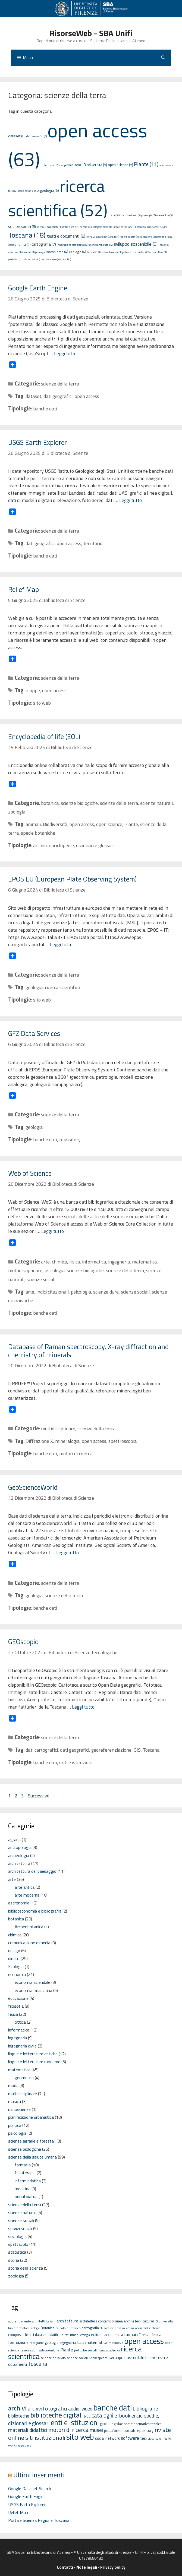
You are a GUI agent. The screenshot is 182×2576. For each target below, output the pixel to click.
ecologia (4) (77, 251)
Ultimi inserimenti (39, 2475)
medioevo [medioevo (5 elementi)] (115, 2342)
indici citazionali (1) (129, 215)
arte (45, 1261)
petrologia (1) (42, 252)
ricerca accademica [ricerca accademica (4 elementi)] (109, 2350)
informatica (94, 1261)
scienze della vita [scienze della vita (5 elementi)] (53, 2357)
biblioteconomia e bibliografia (34, 1911)
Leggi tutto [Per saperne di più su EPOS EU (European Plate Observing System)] (61, 944)
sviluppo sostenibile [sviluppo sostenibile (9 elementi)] (126, 2357)
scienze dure (106, 1291)
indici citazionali (52, 1291)
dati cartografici (42, 1750)
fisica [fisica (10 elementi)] (156, 2334)
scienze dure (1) (164, 215)
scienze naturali (156, 803)
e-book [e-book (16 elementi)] (122, 2415)
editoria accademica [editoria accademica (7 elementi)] (107, 2334)
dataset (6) (17, 136)
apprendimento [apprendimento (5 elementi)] (19, 2321)
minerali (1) (28, 252)
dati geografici (58, 396)
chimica (59, 1261)
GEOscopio (23, 1642)
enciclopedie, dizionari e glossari (81, 845)
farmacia (23, 2165)
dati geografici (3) (36, 136)
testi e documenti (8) (66, 236)
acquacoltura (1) (158, 252)
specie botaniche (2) (28, 191)
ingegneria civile (22, 2046)
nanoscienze (19, 2109)
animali (33, 824)
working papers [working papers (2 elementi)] (19, 2445)
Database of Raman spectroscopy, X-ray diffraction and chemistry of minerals (88, 1351)
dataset (33, 396)
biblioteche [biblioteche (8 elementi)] (18, 2415)
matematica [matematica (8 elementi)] (96, 2342)
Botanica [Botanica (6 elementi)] (47, 2328)
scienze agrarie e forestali (31, 2141)
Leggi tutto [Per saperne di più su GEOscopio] (83, 1706)
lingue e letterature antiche (33, 2053)
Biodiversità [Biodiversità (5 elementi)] (164, 2321)
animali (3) (76, 165)
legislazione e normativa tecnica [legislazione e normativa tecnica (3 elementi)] (136, 2423)
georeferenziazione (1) (148, 227)
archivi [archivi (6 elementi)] (129, 2321)
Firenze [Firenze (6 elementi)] (144, 2334)
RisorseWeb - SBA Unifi (91, 33)
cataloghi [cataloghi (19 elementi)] (102, 2415)
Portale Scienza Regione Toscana (38, 2520)
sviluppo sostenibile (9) (136, 244)
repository (70, 1139)
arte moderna (27, 1895)
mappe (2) (64, 165)
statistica (17, 2252)
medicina (22, 2188)
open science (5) (120, 164)
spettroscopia (122, 1441)
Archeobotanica (29, 1926)
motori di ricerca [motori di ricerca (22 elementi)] (68, 2429)
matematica (144, 1261)
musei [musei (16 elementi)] (96, 2430)
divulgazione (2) (146, 237)
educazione (18, 1998)
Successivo (41, 1795)
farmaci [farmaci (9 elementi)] (131, 2334)
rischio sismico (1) (49, 259)
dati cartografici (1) (126, 227)
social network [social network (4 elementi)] (107, 2438)
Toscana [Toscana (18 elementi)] (37, 2364)
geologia (34, 987)
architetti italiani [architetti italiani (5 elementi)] (43, 2321)
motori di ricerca (75, 1453)
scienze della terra (60, 383)
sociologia (17, 2236)
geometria (24, 2077)
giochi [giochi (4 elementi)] (104, 2424)
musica (14, 2101)
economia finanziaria (33, 1990)
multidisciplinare (25, 1270)
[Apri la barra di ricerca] (163, 58)
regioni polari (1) (128, 236)
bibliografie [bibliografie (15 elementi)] (145, 2409)
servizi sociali (20, 2228)
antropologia (20, 1847)
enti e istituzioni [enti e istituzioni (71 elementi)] (75, 2422)
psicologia (55, 1270)
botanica (50, 803)
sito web (42, 703)
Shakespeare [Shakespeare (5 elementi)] (98, 2357)
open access (87, 396)
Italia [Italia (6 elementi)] (80, 2342)
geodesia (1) (14, 259)
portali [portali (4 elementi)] (129, 2430)
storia (13, 2260)
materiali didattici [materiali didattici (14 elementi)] (27, 2430)
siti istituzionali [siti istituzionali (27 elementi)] (45, 2437)
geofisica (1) (128, 252)
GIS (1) (164, 227)
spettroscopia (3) (105, 227)
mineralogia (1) (88, 227)
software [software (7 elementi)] (130, 2438)
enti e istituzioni (75, 1762)
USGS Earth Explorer (37, 442)
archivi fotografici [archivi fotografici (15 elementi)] (47, 2409)
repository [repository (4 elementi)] (144, 2430)
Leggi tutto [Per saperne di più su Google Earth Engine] (65, 353)
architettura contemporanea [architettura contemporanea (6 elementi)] (101, 2321)
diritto (14, 1958)
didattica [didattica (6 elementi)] (54, 2334)
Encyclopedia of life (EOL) (44, 736)
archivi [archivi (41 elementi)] (17, 2408)
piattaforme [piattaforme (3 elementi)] (113, 2430)
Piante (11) (146, 164)
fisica (74, 1261)
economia (17, 1974)
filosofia (16, 2006)
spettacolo (18, 2244)
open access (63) (77, 145)
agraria (14, 1839)
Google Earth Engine (37, 288)
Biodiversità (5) (95, 164)
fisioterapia (25, 2172)
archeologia (18, 1855)
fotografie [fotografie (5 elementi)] (37, 2342)
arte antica (24, 1887)
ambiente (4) (58, 251)
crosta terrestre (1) (30, 259)
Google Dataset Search (29, 2488)
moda (13, 2085)
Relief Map (23, 589)
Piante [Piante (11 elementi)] (66, 2349)
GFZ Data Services (34, 1033)
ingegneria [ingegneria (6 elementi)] (67, 2342)
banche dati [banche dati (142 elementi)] (112, 2407)
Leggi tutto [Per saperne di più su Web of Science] (52, 1231)
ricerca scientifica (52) (58, 197)
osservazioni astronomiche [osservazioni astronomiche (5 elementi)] (39, 2350)
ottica (20, 2022)
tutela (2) (92, 252)
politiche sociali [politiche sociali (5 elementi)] (85, 2350)
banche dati (45, 408)
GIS (137, 1750)
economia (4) (21, 244)
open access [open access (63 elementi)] (144, 2341)
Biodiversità (55, 824)
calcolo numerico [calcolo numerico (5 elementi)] (68, 2328)
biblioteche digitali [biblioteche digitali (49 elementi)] (56, 2415)
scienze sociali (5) (22, 226)
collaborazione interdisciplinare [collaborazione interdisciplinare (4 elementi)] (141, 2328)
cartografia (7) (44, 244)
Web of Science (30, 1173)
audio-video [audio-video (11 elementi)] (80, 2408)
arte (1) (114, 215)
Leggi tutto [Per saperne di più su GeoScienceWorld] (67, 1552)
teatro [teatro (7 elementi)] (150, 2357)
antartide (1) (102, 236)
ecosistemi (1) (142, 252)
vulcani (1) (65, 259)
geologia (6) (49, 190)
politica (14, 2125)
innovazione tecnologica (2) (72, 245)
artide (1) (114, 236)
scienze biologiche (79, 803)
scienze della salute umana (32, 2157)
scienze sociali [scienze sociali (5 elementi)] (77, 2357)
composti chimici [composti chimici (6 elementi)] (21, 2334)
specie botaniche (38, 833)
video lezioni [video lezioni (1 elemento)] (155, 2438)
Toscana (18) (26, 235)
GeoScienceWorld (33, 1487)
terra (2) (90, 237)
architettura (19, 1863)
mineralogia (67, 1441)
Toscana (151, 1750)
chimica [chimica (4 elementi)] (104, 2328)
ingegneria (119, 1261)
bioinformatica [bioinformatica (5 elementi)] (18, 2328)
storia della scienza (25, 2268)
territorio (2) (51, 165)
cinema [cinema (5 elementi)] (115, 2328)
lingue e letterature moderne (34, 2061)
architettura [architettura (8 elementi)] (67, 2321)
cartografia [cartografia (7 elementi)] (90, 2328)
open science (109, 824)
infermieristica (28, 2181)
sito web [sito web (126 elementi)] (80, 2437)
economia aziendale (32, 1982)
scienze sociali (41, 1279)
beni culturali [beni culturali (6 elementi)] (145, 2321)
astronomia (18, 1903)
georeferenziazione (111, 1750)
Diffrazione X (39, 1441)
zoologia (16, 811)
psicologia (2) (148, 215)
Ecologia (16, 1966)
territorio (92, 543)
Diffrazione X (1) (70, 227)
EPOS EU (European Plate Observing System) (72, 879)
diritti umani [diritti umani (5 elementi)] (70, 2334)
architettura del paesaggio (32, 1871)
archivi (40, 845)
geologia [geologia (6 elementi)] (51, 2342)
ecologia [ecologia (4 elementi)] (85, 2335)
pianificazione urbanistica (31, 2117)
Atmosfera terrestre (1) (109, 252)
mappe (33, 690)
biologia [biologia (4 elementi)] (35, 2328)
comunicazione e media (29, 1942)
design (14, 1950)
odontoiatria (26, 2196)
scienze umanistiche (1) (49, 227)
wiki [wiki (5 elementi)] (167, 2438)
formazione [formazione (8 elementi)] (18, 2342)
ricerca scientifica (62, 987)
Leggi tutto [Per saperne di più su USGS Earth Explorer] (130, 500)
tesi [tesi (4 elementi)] (143, 2438)
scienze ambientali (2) (101, 245)
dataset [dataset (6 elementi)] (40, 2334)
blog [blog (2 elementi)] (87, 2416)
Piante (131, 824)
